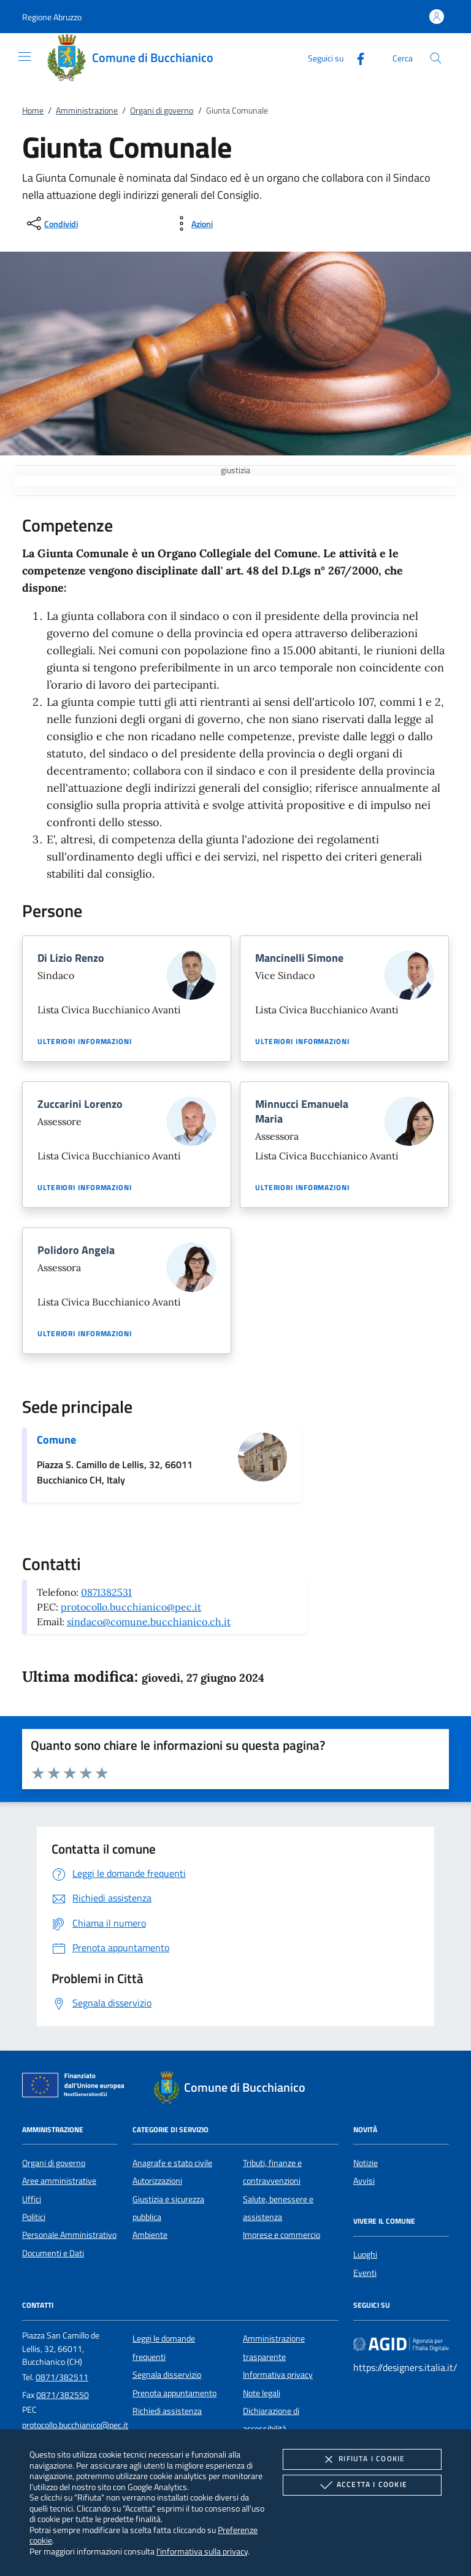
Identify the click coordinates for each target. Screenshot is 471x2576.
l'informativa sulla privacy (202, 2551)
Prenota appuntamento (174, 2393)
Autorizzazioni (157, 2180)
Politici (33, 2217)
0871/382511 (62, 2377)
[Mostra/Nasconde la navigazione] (24, 56)
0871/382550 (62, 2395)
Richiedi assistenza (167, 2411)
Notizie (365, 2163)
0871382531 (106, 1592)
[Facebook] (355, 57)
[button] (52, 17)
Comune (56, 1439)
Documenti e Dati (53, 2253)
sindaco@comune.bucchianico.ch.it (149, 1621)
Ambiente (149, 2234)
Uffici (31, 2199)
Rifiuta (362, 2459)
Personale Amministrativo (69, 2234)
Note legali (261, 2393)
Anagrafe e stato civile (172, 2163)
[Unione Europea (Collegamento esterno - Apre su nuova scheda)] (76, 2087)
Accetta (362, 2485)
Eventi (365, 2273)
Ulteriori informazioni (84, 1041)
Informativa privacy (278, 2374)
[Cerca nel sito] (436, 58)
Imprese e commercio (281, 2234)
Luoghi (365, 2254)
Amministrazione (87, 110)
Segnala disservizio (166, 2374)
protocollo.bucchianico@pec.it (131, 1607)
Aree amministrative (59, 2180)
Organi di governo (161, 110)
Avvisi (364, 2180)
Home (33, 110)
